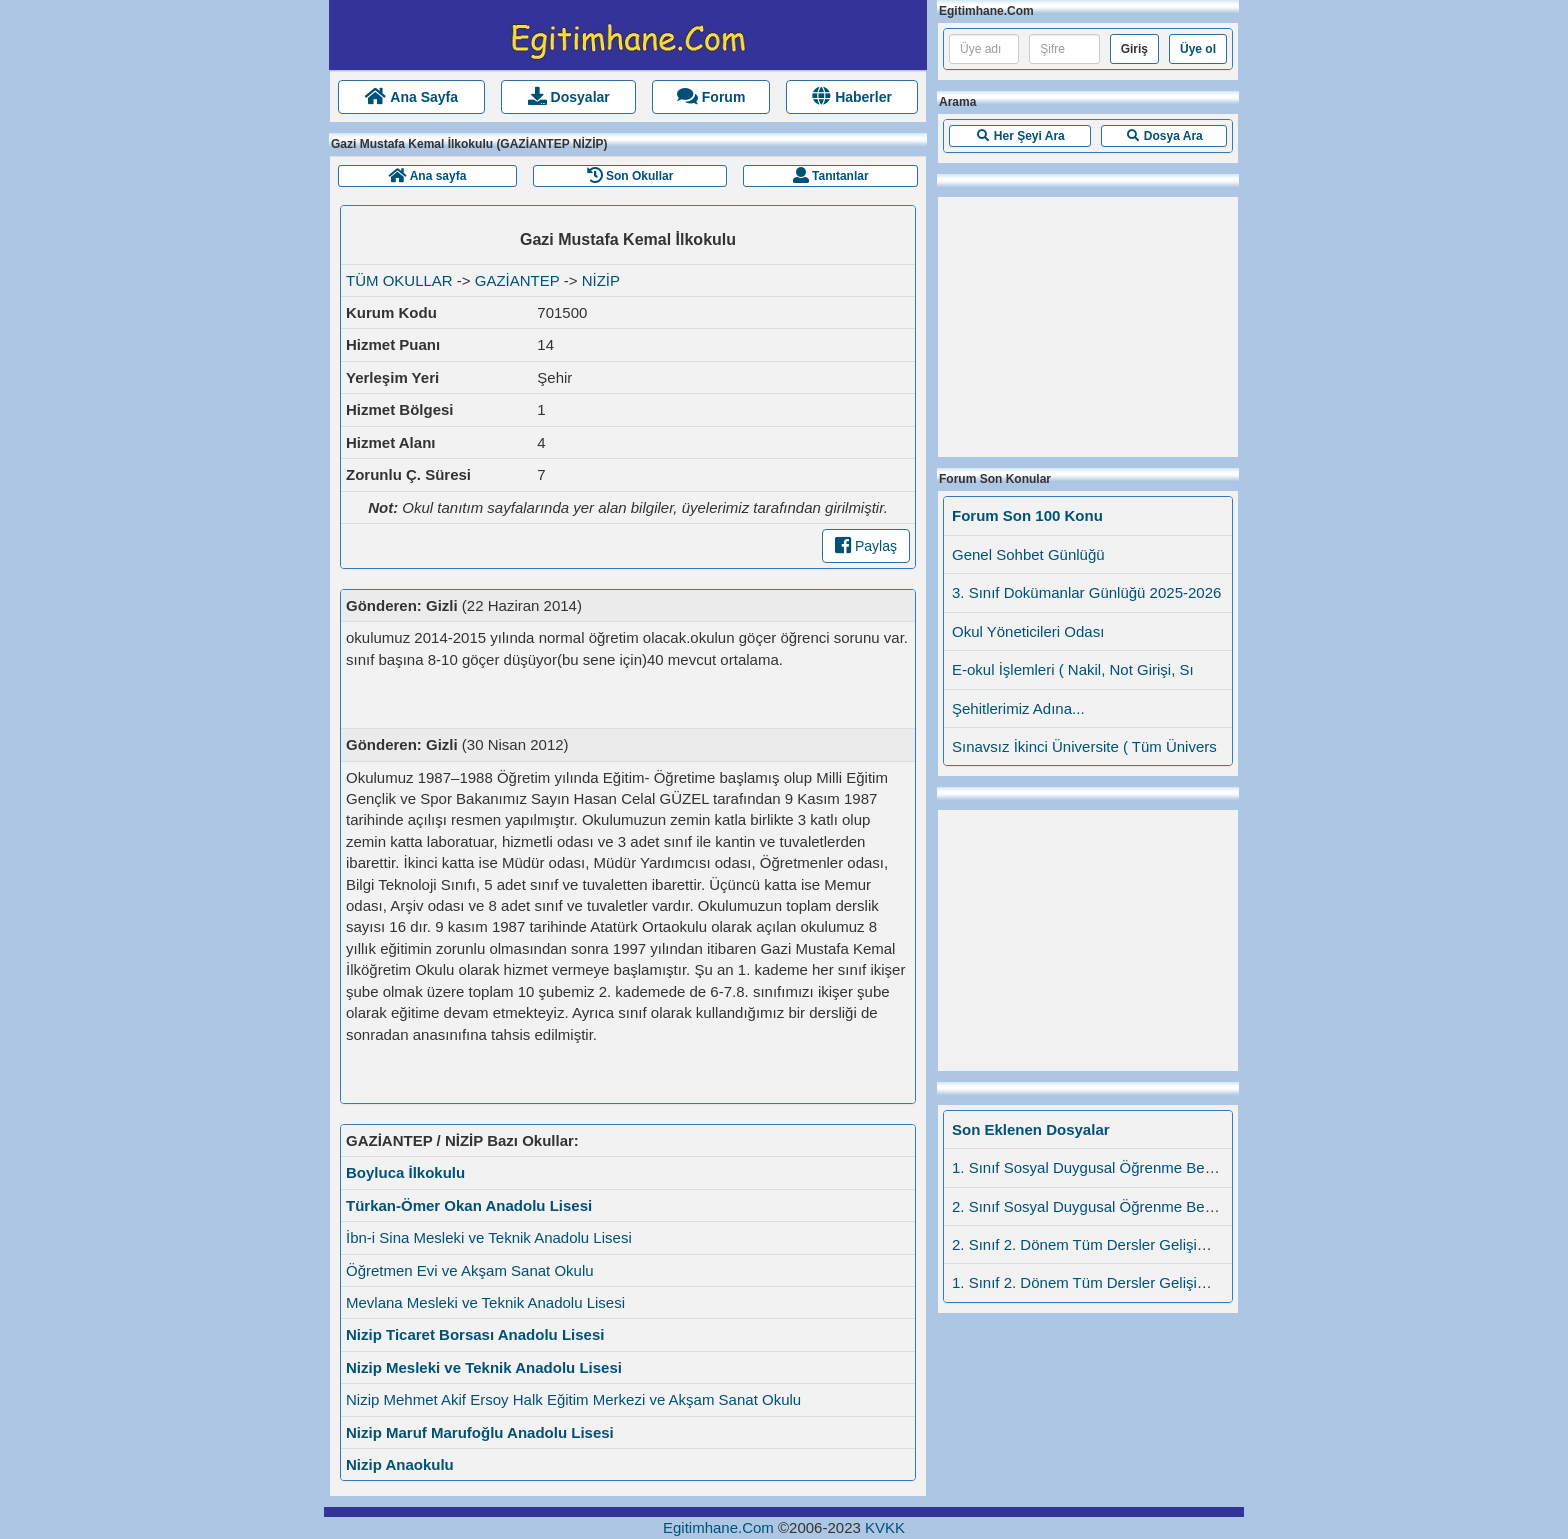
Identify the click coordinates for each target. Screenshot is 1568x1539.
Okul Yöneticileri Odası (1028, 631)
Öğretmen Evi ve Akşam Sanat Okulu (470, 1270)
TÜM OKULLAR (399, 280)
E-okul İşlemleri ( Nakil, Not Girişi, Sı (1073, 669)
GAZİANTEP (517, 280)
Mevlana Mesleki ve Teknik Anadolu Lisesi (485, 1302)
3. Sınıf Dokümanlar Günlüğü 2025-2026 (1086, 592)
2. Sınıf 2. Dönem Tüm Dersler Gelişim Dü (1092, 1244)
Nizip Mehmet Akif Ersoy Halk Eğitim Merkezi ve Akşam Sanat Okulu (573, 1399)
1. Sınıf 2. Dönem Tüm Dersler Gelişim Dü (1092, 1282)
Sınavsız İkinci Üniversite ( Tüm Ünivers (1084, 746)
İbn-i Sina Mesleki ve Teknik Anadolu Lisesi (489, 1237)
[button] (1020, 136)
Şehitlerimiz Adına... (1018, 708)
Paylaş (866, 546)
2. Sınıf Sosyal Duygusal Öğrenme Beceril (1092, 1206)
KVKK (885, 1527)
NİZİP (601, 280)
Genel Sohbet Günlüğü (1028, 554)
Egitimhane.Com (718, 1527)
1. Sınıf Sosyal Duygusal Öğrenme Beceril (1092, 1167)
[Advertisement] (1088, 322)
